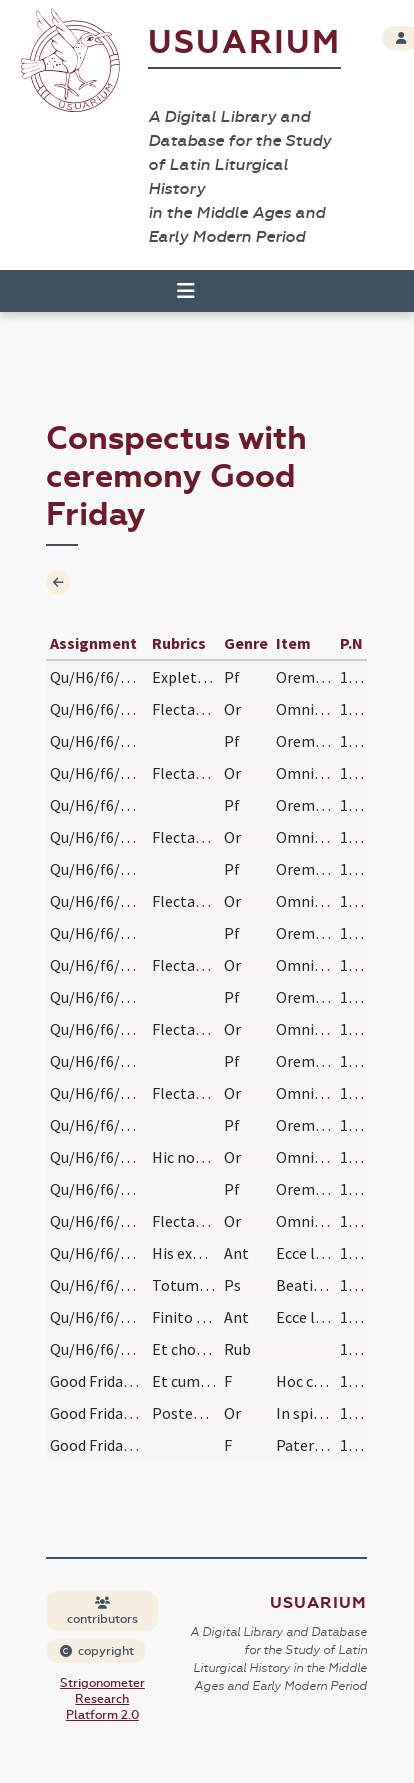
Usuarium (244, 42)
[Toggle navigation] (186, 291)
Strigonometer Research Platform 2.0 (102, 1699)
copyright (97, 1651)
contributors (102, 1611)
